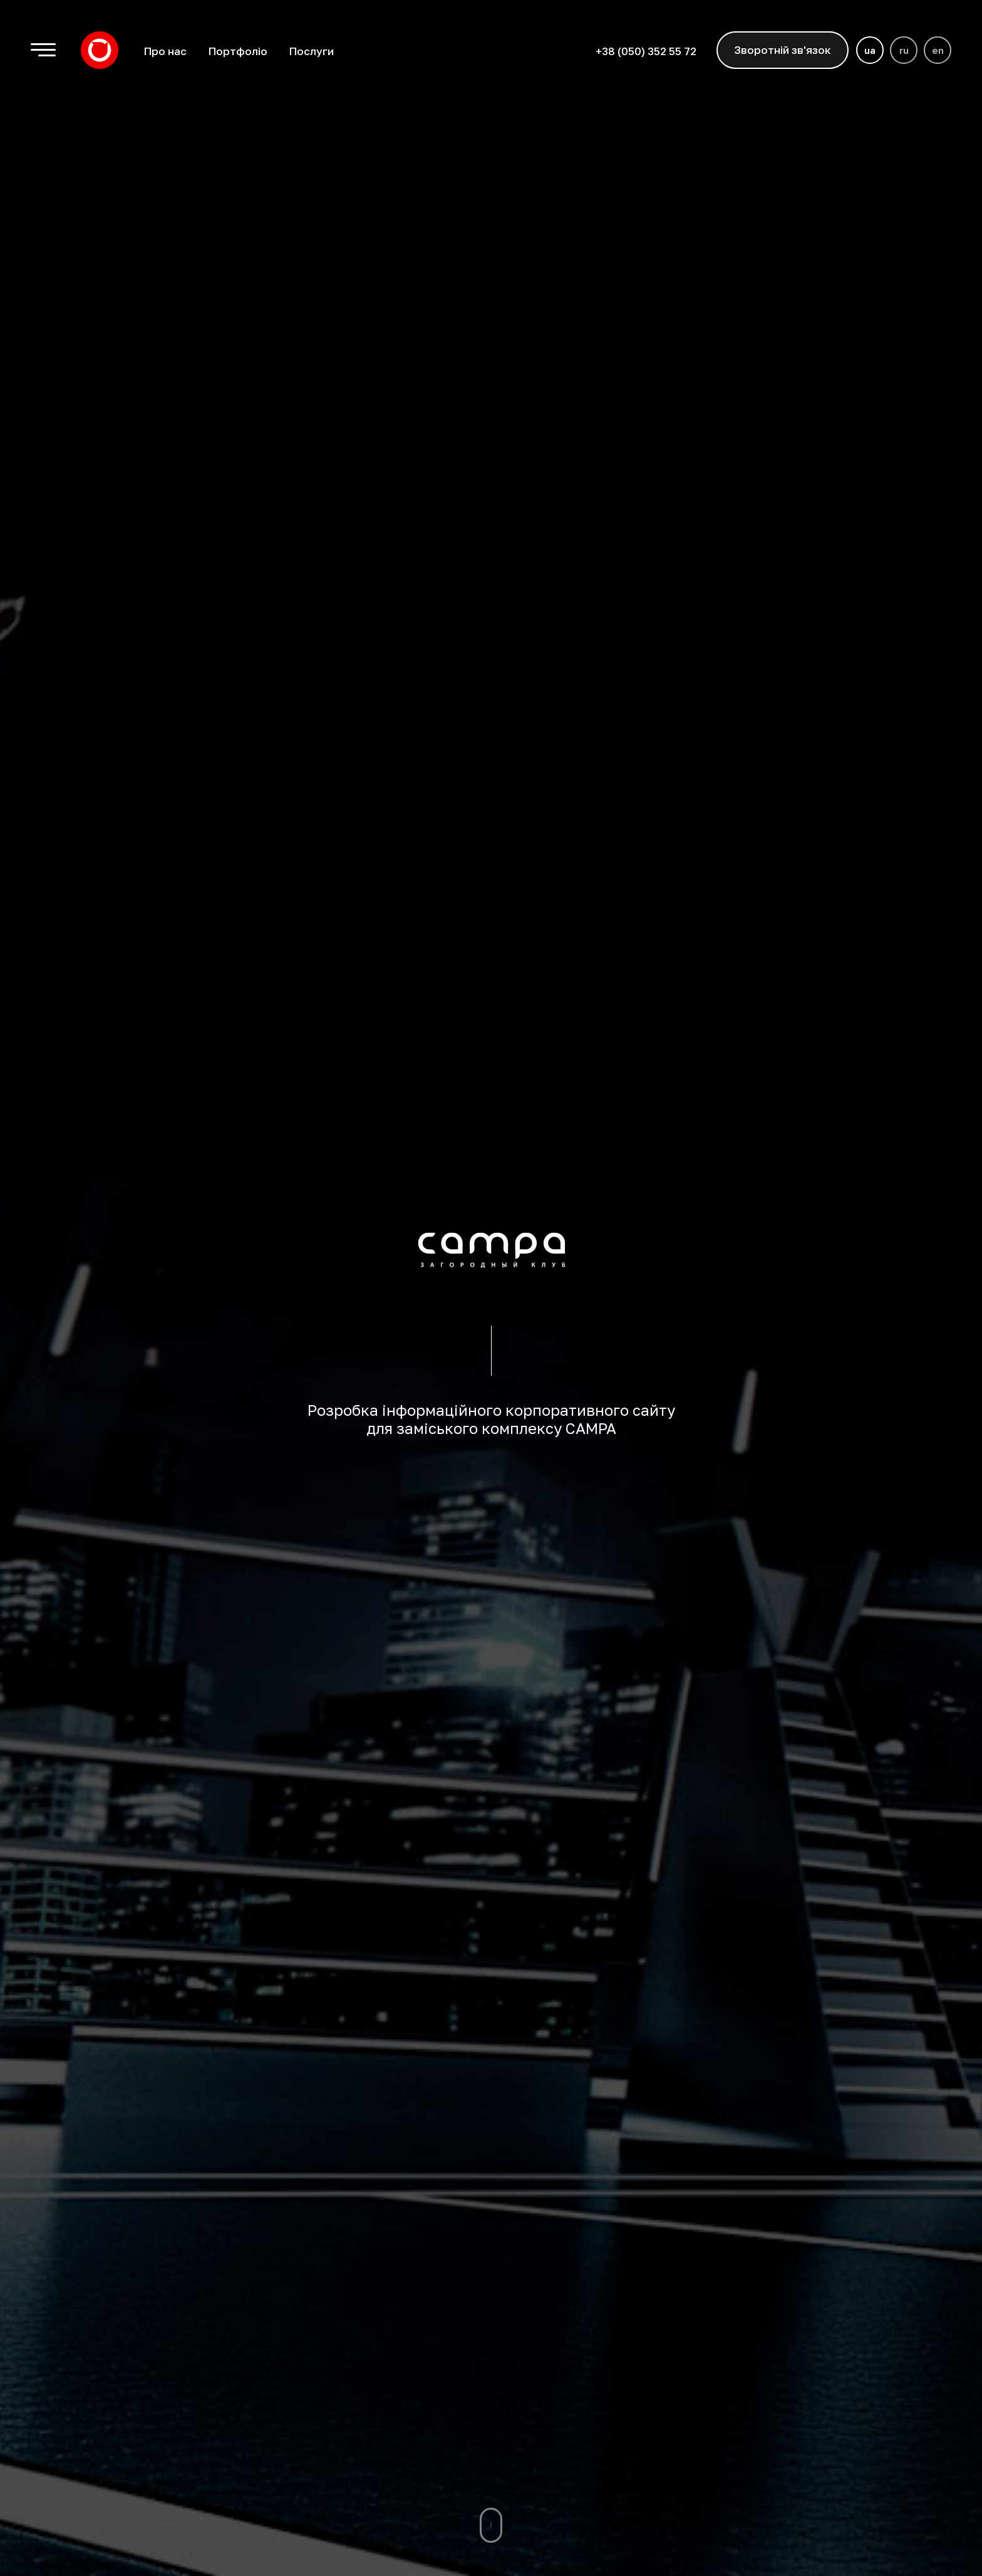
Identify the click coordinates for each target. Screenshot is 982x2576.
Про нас (165, 51)
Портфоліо (237, 51)
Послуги (311, 51)
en (938, 50)
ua (870, 50)
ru (904, 50)
